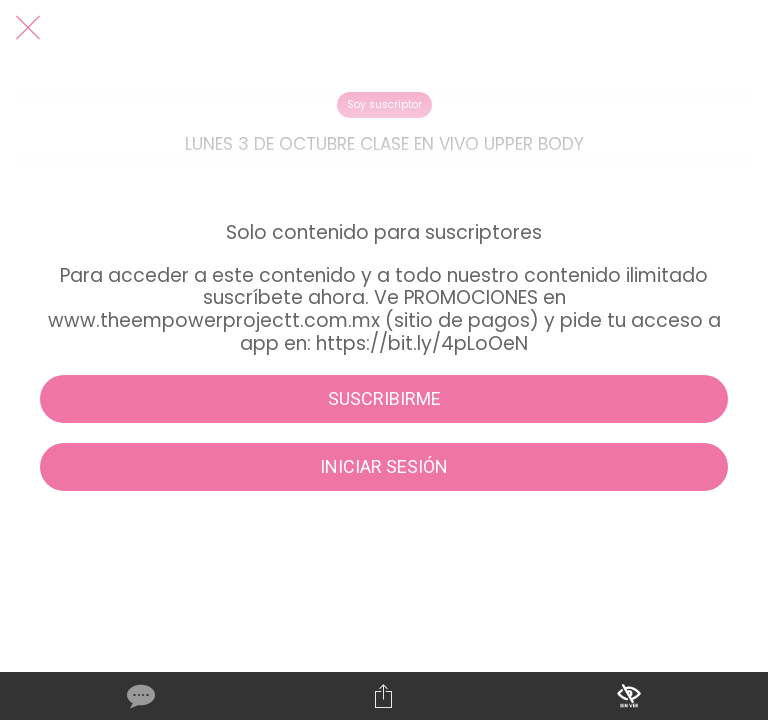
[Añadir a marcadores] (629, 696)
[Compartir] (384, 696)
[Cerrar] (28, 28)
